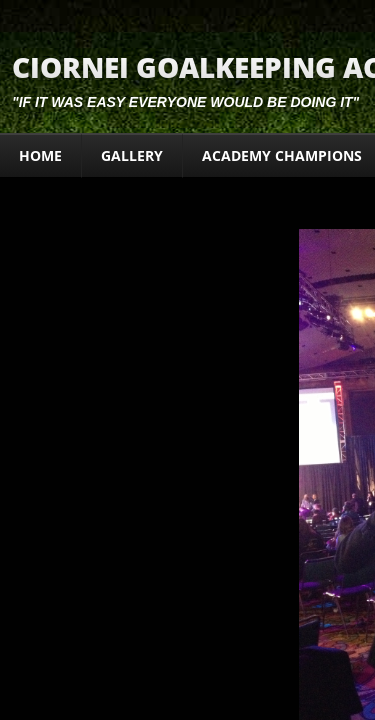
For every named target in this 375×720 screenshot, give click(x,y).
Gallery (132, 155)
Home (40, 155)
